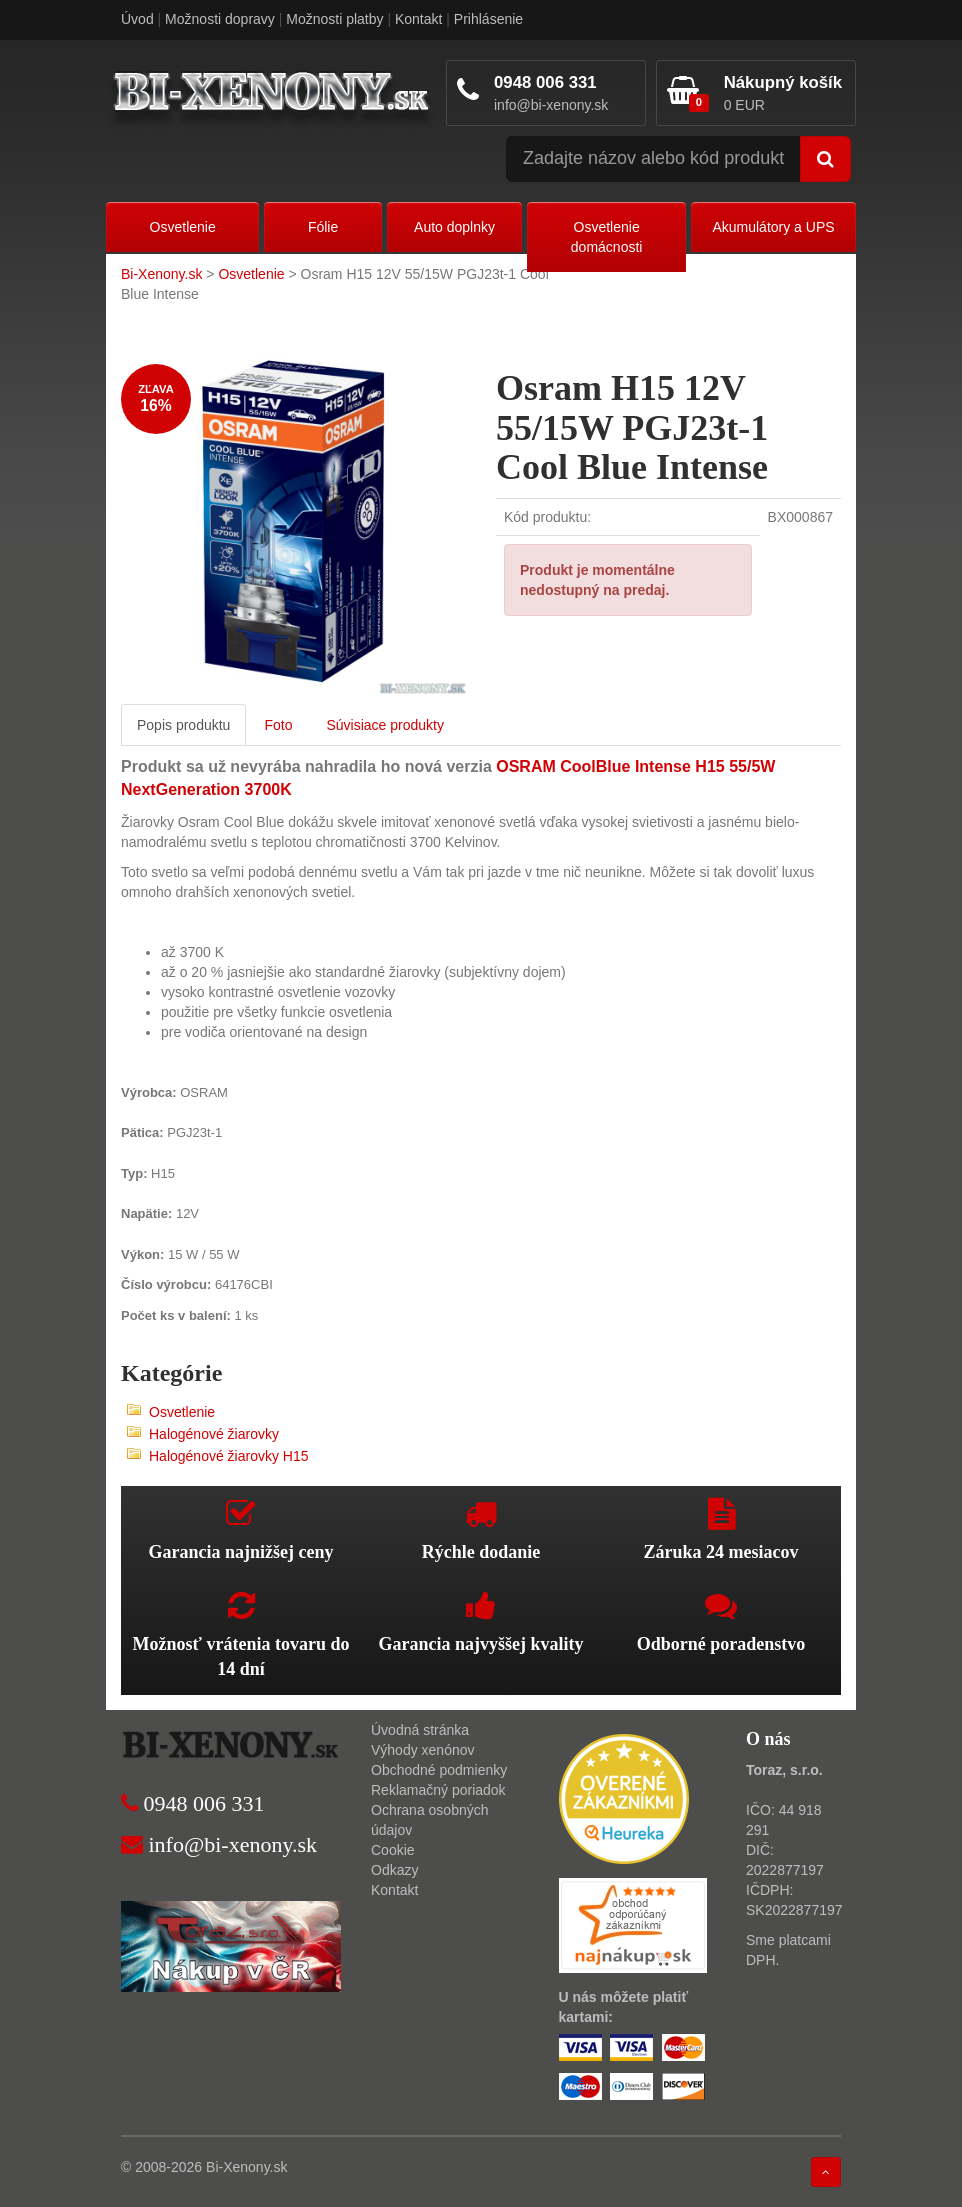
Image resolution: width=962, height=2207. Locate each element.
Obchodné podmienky (439, 1770)
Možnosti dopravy (220, 19)
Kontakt (418, 19)
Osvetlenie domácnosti (607, 237)
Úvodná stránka (420, 1730)
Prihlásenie (488, 19)
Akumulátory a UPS (773, 227)
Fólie (323, 227)
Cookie (393, 1850)
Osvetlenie (183, 227)
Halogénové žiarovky (214, 1434)
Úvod (137, 19)
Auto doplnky (454, 227)
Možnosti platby (334, 19)
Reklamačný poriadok (438, 1790)
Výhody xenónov (423, 1750)
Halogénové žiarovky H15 (229, 1456)
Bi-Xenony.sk (161, 274)
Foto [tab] (278, 725)
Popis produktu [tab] (183, 725)
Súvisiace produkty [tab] (385, 725)
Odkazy (394, 1870)
